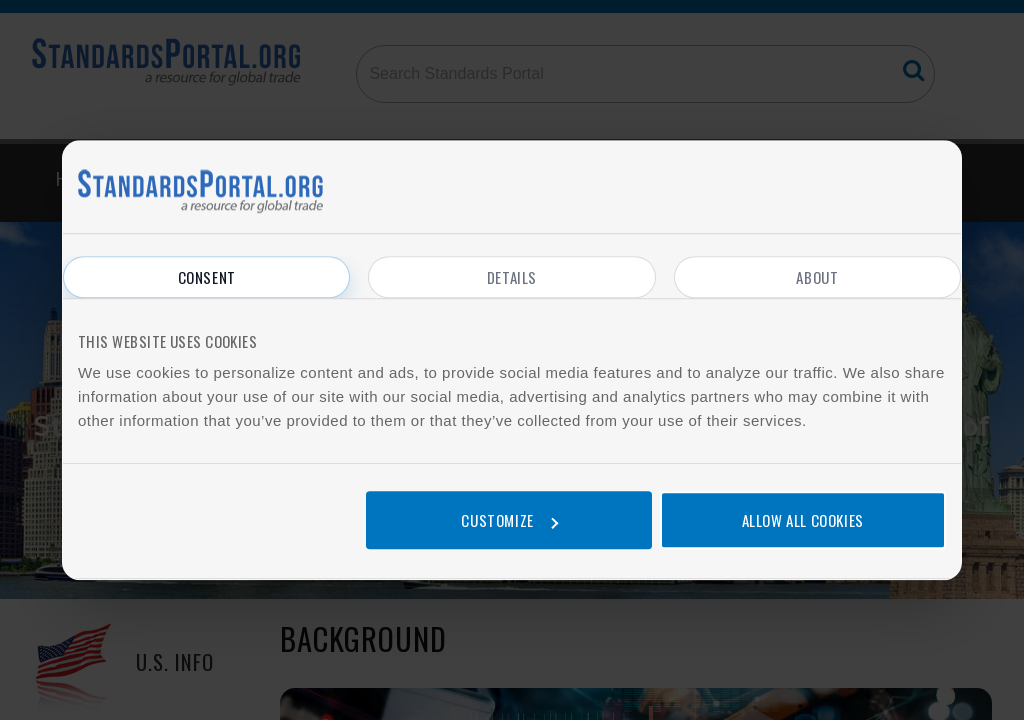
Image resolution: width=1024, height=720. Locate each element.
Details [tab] (512, 277)
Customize (509, 520)
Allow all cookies (803, 520)
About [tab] (817, 277)
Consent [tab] (207, 277)
